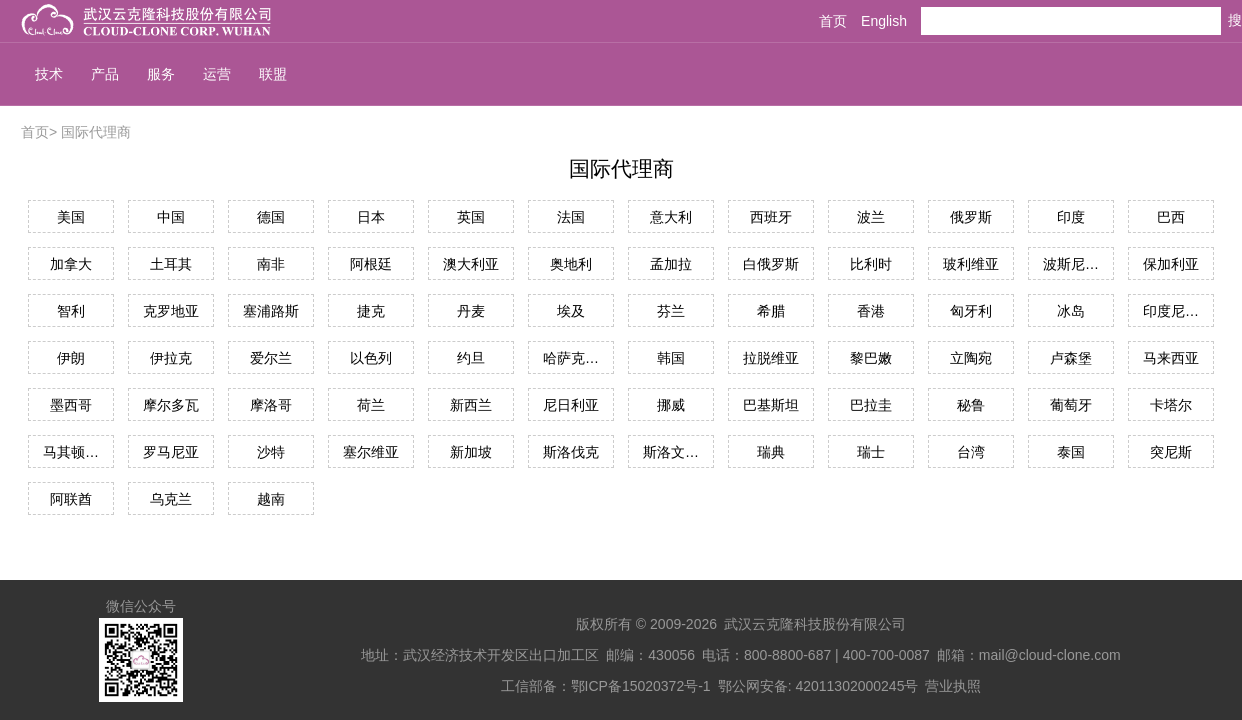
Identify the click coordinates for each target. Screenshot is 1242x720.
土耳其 (171, 264)
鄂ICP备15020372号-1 (641, 686)
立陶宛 (971, 358)
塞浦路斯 (271, 311)
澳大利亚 (471, 264)
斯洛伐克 (571, 452)
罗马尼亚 (171, 452)
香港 (871, 311)
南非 (271, 264)
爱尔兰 (271, 358)
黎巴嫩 (871, 358)
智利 (71, 311)
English (884, 21)
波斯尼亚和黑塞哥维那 (1071, 264)
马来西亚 (1171, 358)
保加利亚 (1171, 264)
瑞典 (771, 452)
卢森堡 (1071, 358)
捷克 (371, 311)
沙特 (271, 452)
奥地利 (571, 264)
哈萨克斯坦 (571, 358)
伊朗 (71, 358)
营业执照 (953, 686)
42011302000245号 (856, 686)
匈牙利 (971, 311)
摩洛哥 (271, 405)
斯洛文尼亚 (671, 452)
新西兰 (471, 405)
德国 (271, 217)
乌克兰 (171, 499)
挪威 (671, 405)
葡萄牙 (1071, 405)
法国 (571, 217)
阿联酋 (71, 499)
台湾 (971, 452)
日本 (371, 217)
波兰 (871, 217)
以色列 (371, 358)
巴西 (1171, 217)
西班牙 (771, 217)
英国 (471, 217)
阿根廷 (371, 264)
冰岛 (1071, 311)
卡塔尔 (1171, 405)
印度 (1071, 217)
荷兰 (371, 405)
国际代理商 (96, 132)
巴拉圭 (871, 405)
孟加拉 (671, 264)
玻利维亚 (971, 264)
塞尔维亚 (371, 452)
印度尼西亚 (1171, 311)
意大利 (671, 217)
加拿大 (71, 264)
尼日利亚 (571, 405)
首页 (833, 21)
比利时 (871, 264)
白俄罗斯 (771, 264)
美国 (71, 217)
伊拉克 (171, 358)
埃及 (571, 311)
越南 (271, 499)
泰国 (1071, 452)
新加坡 (471, 452)
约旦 (471, 358)
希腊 (771, 311)
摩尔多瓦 (171, 405)
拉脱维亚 (771, 358)
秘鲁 (971, 405)
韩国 (671, 358)
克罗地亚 (171, 311)
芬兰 (671, 311)
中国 (171, 217)
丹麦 (471, 311)
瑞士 (871, 452)
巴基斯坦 (771, 405)
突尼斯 (1171, 452)
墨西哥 (71, 405)
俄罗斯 (971, 217)
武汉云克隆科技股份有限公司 (815, 624)
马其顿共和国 (71, 452)
